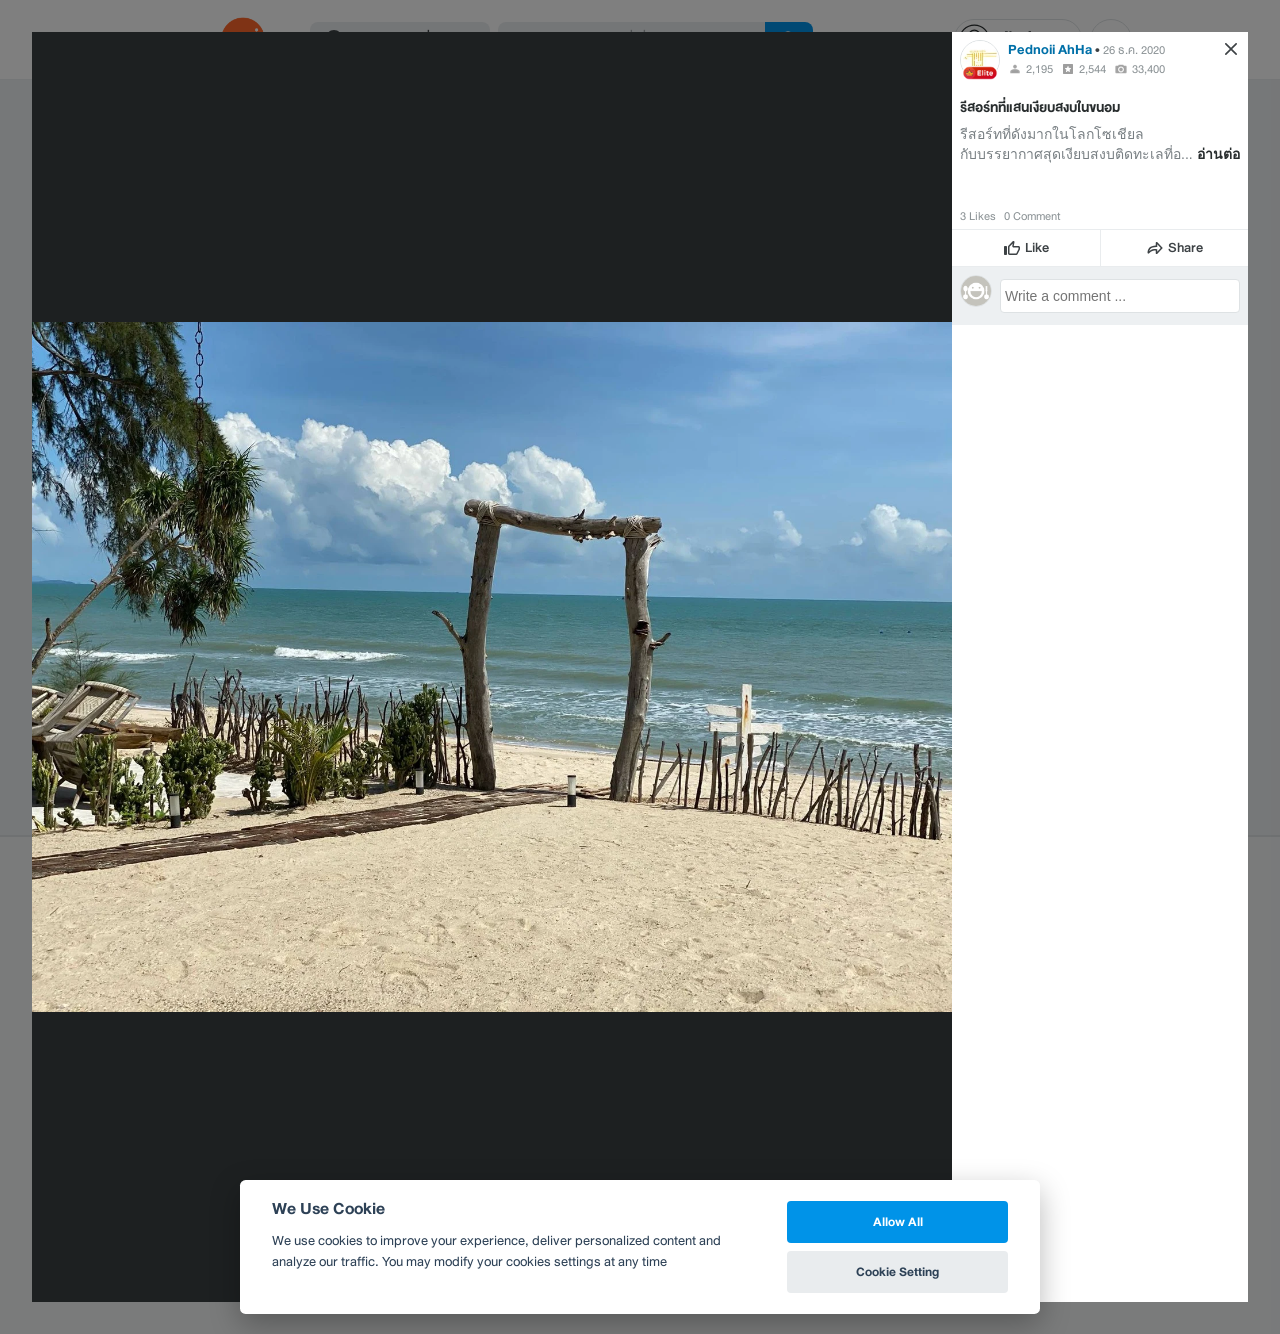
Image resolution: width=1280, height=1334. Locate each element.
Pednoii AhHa (1050, 49)
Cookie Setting (897, 1271)
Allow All (898, 1221)
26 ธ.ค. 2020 (1134, 50)
